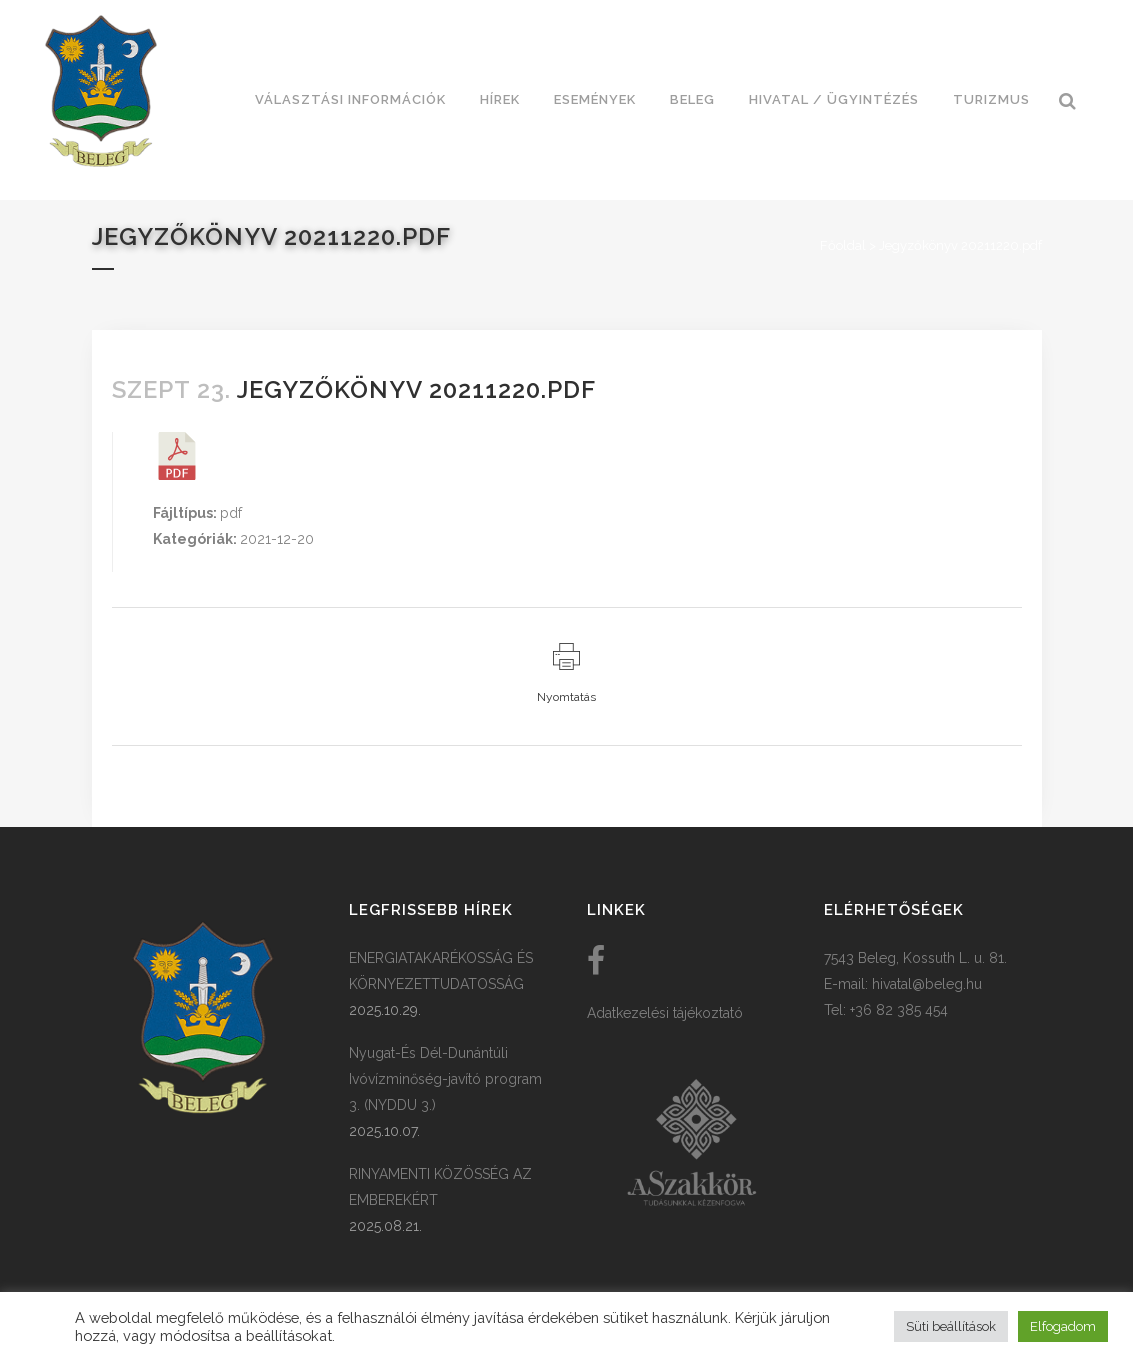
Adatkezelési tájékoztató (665, 1013)
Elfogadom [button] (1063, 1326)
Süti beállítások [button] (951, 1326)
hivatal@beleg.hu (927, 984)
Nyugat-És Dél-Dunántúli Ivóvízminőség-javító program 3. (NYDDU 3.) (445, 1079)
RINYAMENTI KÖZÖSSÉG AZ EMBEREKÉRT (440, 1187)
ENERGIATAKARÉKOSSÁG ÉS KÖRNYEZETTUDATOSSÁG (441, 971)
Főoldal (843, 245)
